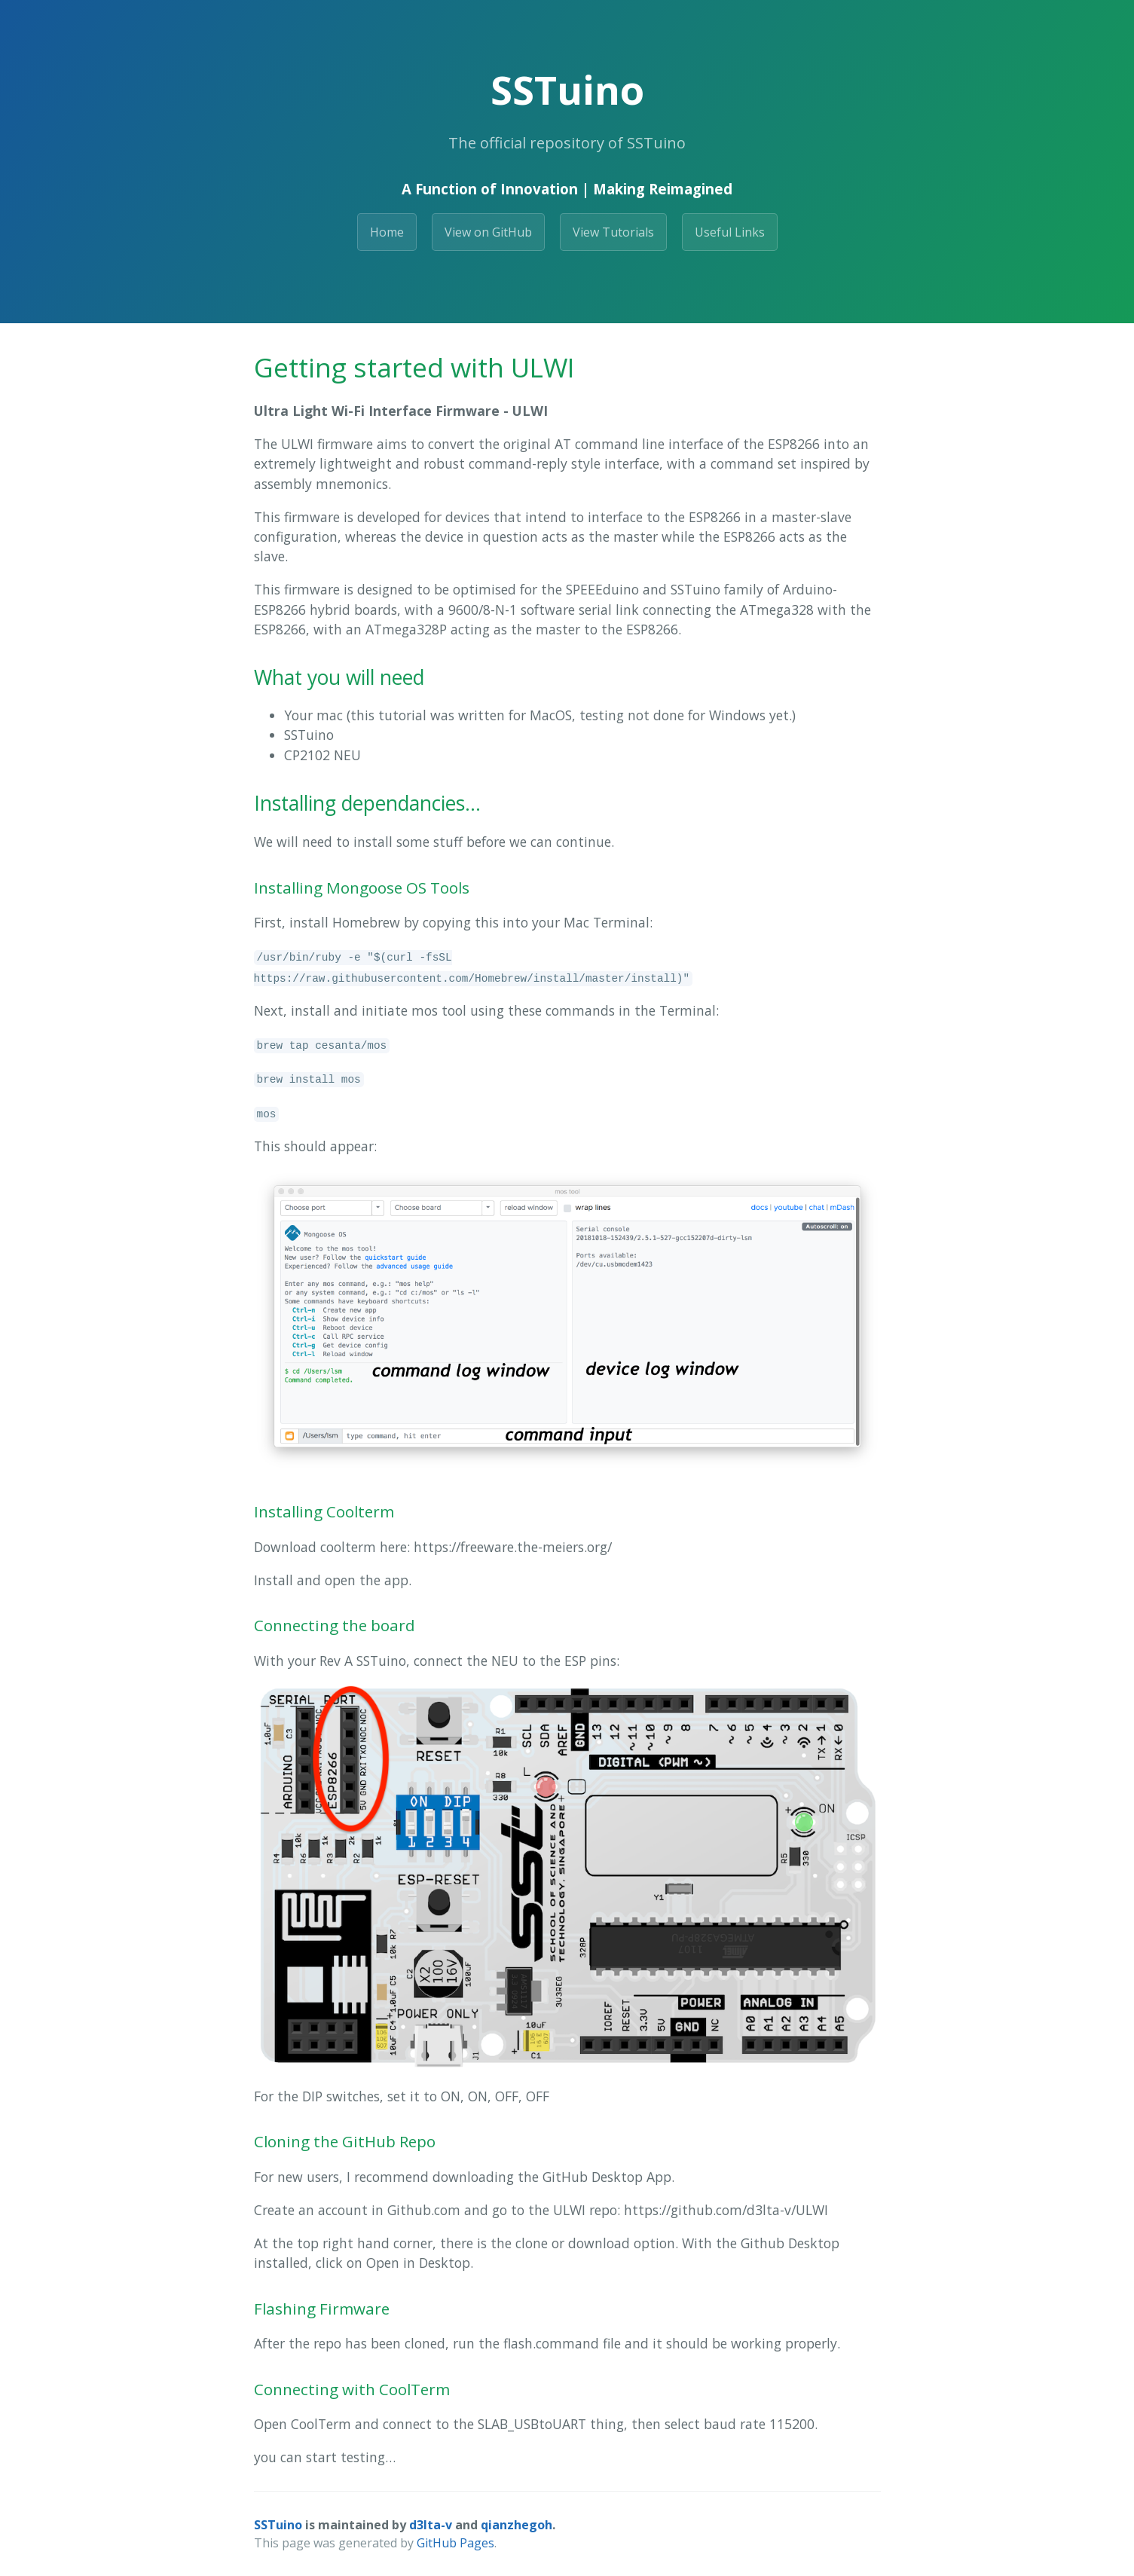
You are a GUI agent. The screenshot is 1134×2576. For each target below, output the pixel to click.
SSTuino (278, 2524)
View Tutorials (613, 232)
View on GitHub (488, 232)
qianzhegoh (516, 2524)
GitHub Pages (455, 2543)
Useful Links (730, 232)
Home (387, 232)
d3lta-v (430, 2524)
